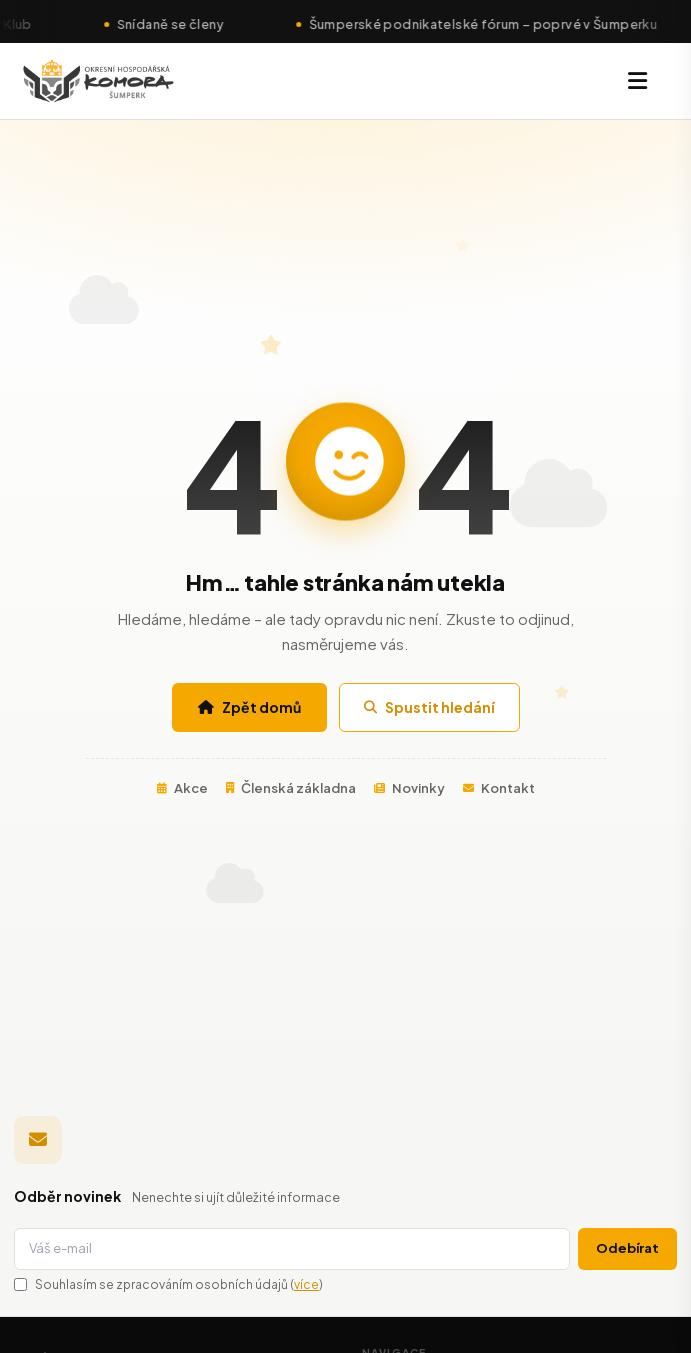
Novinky (409, 788)
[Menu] (637, 81)
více (306, 1284)
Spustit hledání (429, 707)
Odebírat (627, 1248)
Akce (182, 788)
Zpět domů (249, 707)
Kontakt (499, 788)
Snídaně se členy (178, 24)
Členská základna (291, 788)
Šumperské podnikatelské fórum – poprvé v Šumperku (491, 24)
